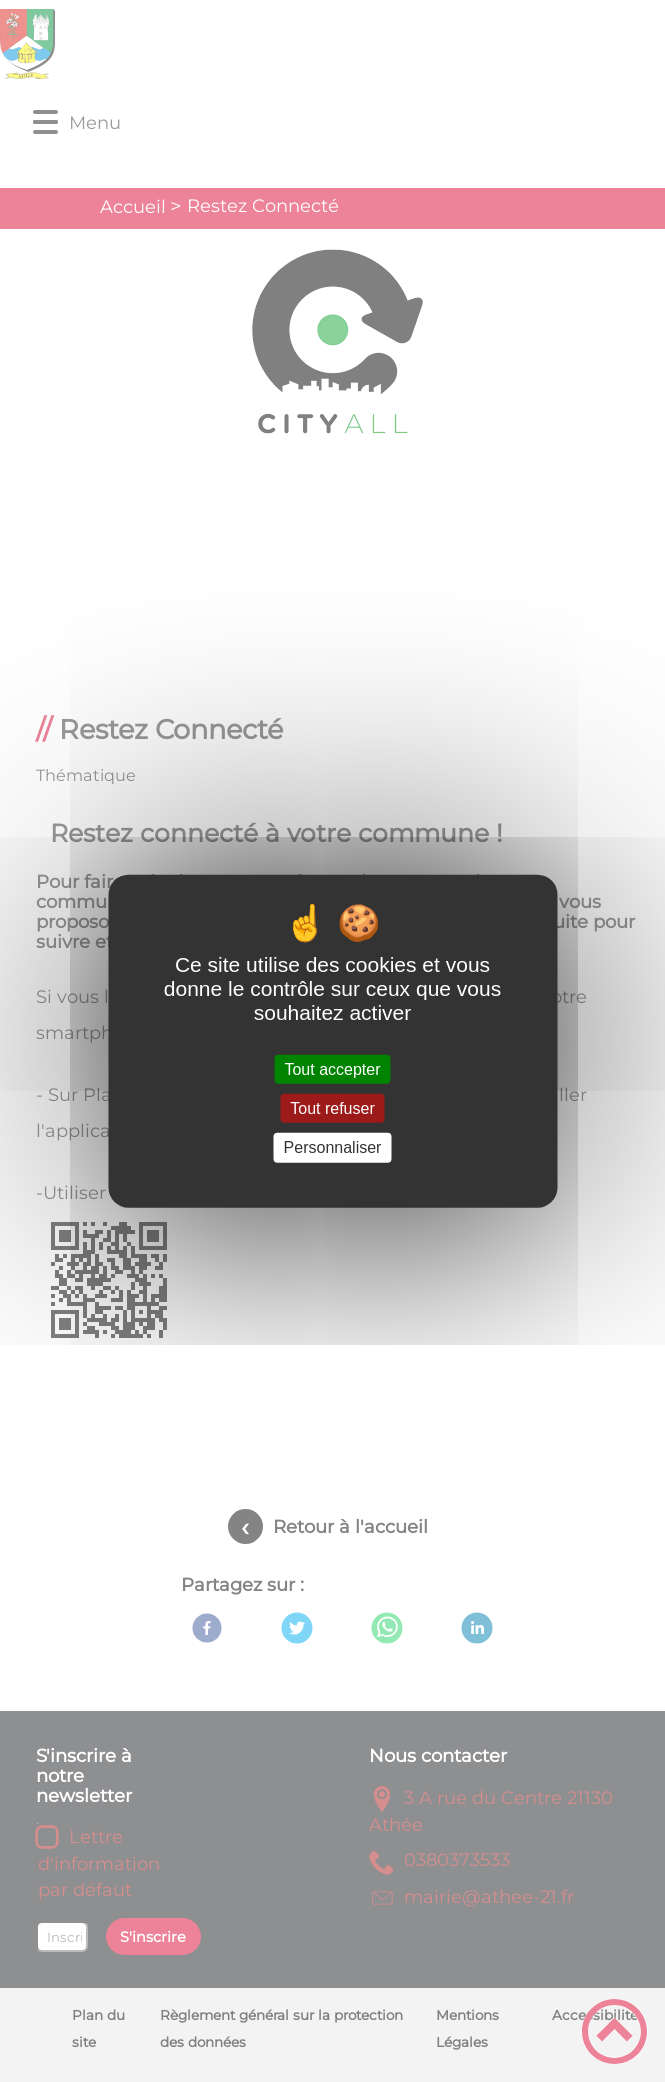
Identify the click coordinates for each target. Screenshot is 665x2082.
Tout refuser (332, 1108)
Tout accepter (332, 1069)
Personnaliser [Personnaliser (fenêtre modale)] (333, 1147)
